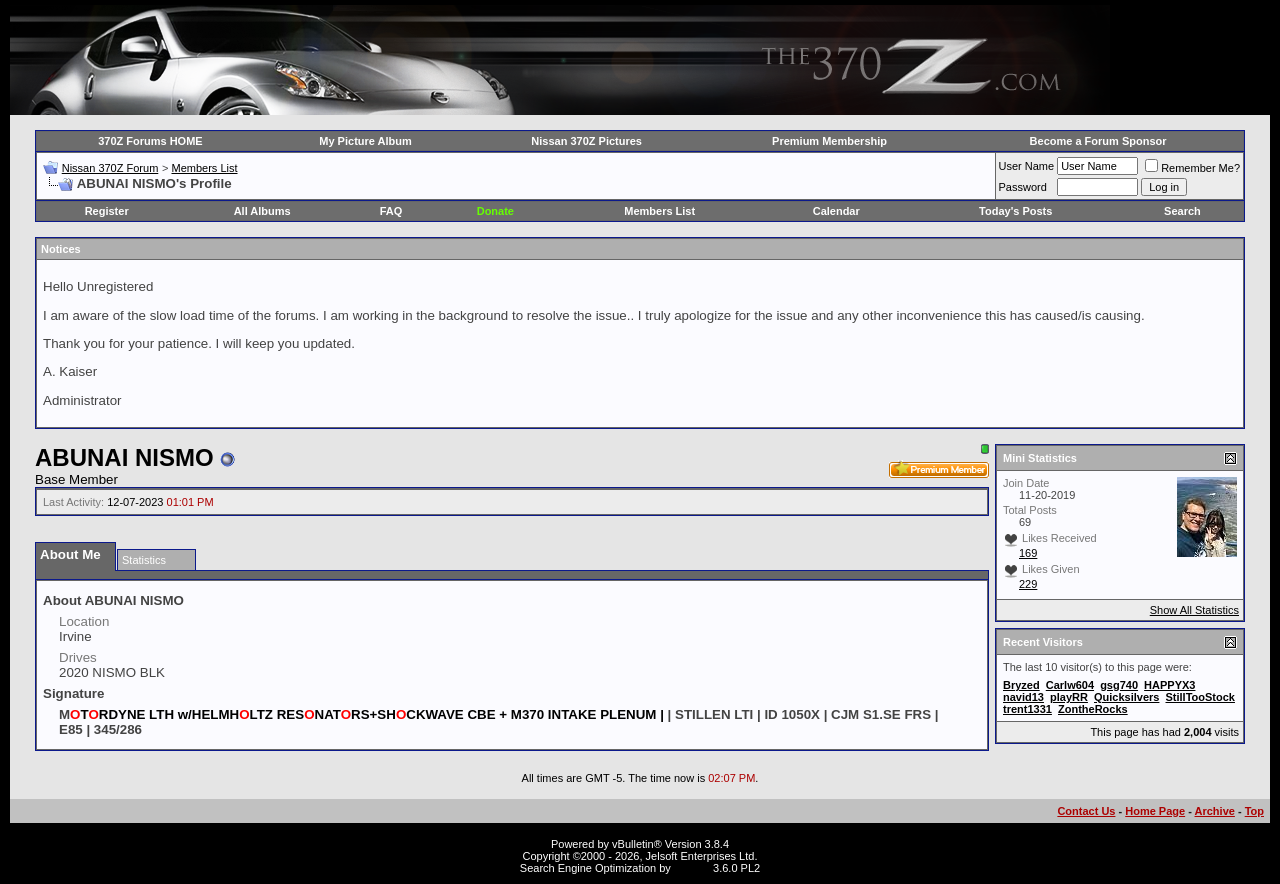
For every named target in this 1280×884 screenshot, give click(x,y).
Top (1254, 811)
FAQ (391, 211)
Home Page (1155, 811)
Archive (1215, 811)
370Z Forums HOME (150, 141)
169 (1028, 553)
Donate (495, 211)
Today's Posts (1015, 211)
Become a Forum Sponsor (1098, 141)
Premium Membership (829, 141)
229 (1028, 584)
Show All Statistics (1194, 610)
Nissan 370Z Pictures (586, 141)
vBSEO (692, 868)
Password (1023, 187)
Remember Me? (1192, 168)
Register (107, 211)
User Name (1027, 166)
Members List (204, 168)
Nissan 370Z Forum (110, 168)
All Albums (262, 211)
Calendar (836, 211)
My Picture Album (365, 141)
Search (1182, 211)
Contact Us (1086, 811)
